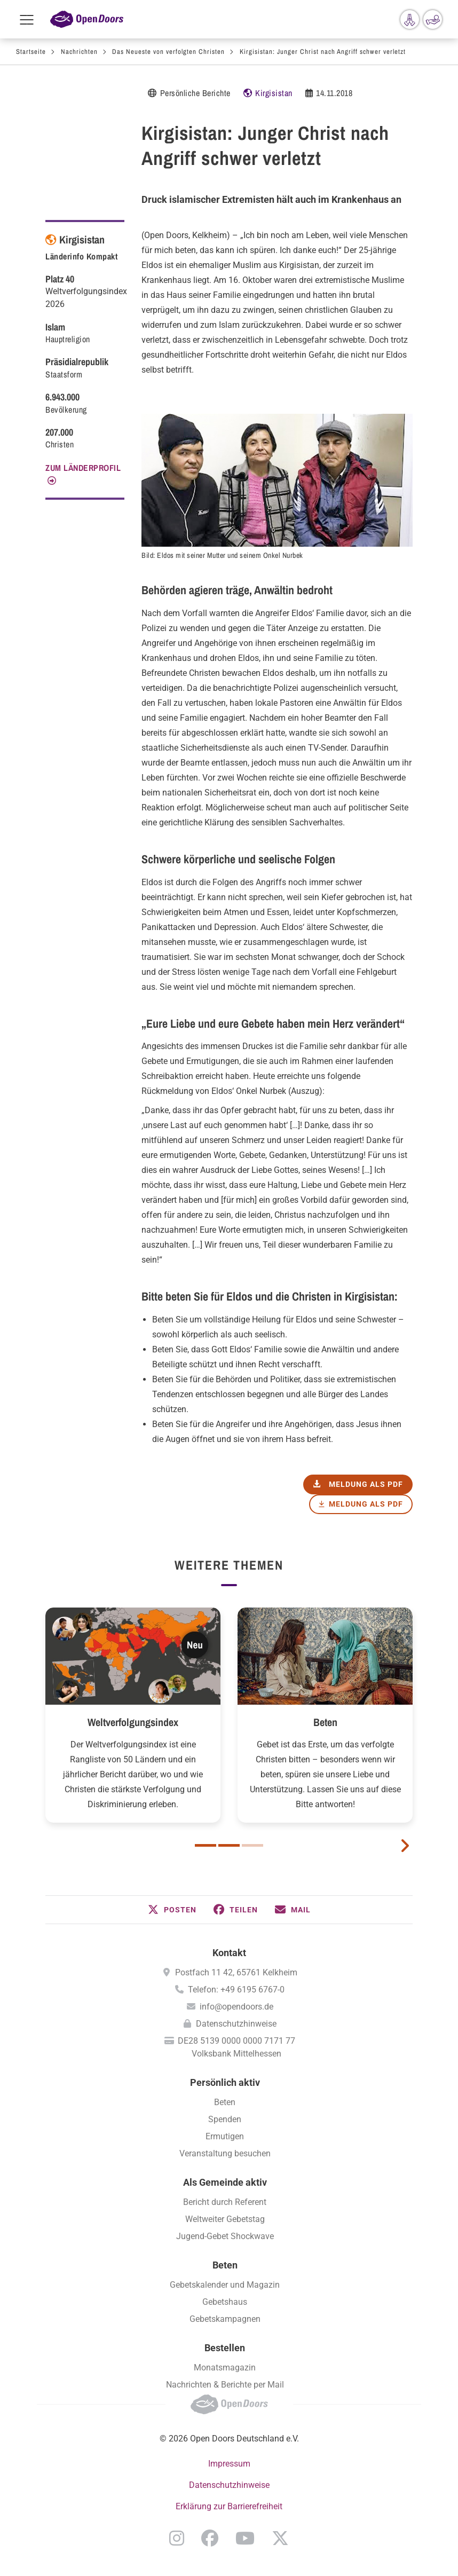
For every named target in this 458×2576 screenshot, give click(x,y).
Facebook (210, 2538)
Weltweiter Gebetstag (225, 2219)
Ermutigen (225, 2136)
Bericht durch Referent (224, 2202)
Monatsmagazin (225, 2367)
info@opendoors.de (236, 2007)
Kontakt (229, 1952)
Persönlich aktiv (225, 2082)
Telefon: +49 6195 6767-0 (236, 1989)
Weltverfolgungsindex (133, 1722)
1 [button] (205, 1845)
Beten (325, 1722)
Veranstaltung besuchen (225, 2153)
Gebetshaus (224, 2302)
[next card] (404, 1844)
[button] (172, 1909)
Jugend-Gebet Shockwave (225, 2236)
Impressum (229, 2464)
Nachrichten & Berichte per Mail (225, 2385)
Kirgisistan (274, 93)
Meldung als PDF (366, 1504)
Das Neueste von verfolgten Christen (168, 51)
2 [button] (229, 1845)
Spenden (224, 2119)
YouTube (245, 2538)
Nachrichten (79, 51)
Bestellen (224, 2347)
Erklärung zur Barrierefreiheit (229, 2506)
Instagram (177, 2538)
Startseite (31, 51)
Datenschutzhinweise (236, 2024)
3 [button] (252, 1845)
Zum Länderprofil (83, 468)
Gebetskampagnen (224, 2319)
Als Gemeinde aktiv (225, 2182)
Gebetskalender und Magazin (225, 2285)
